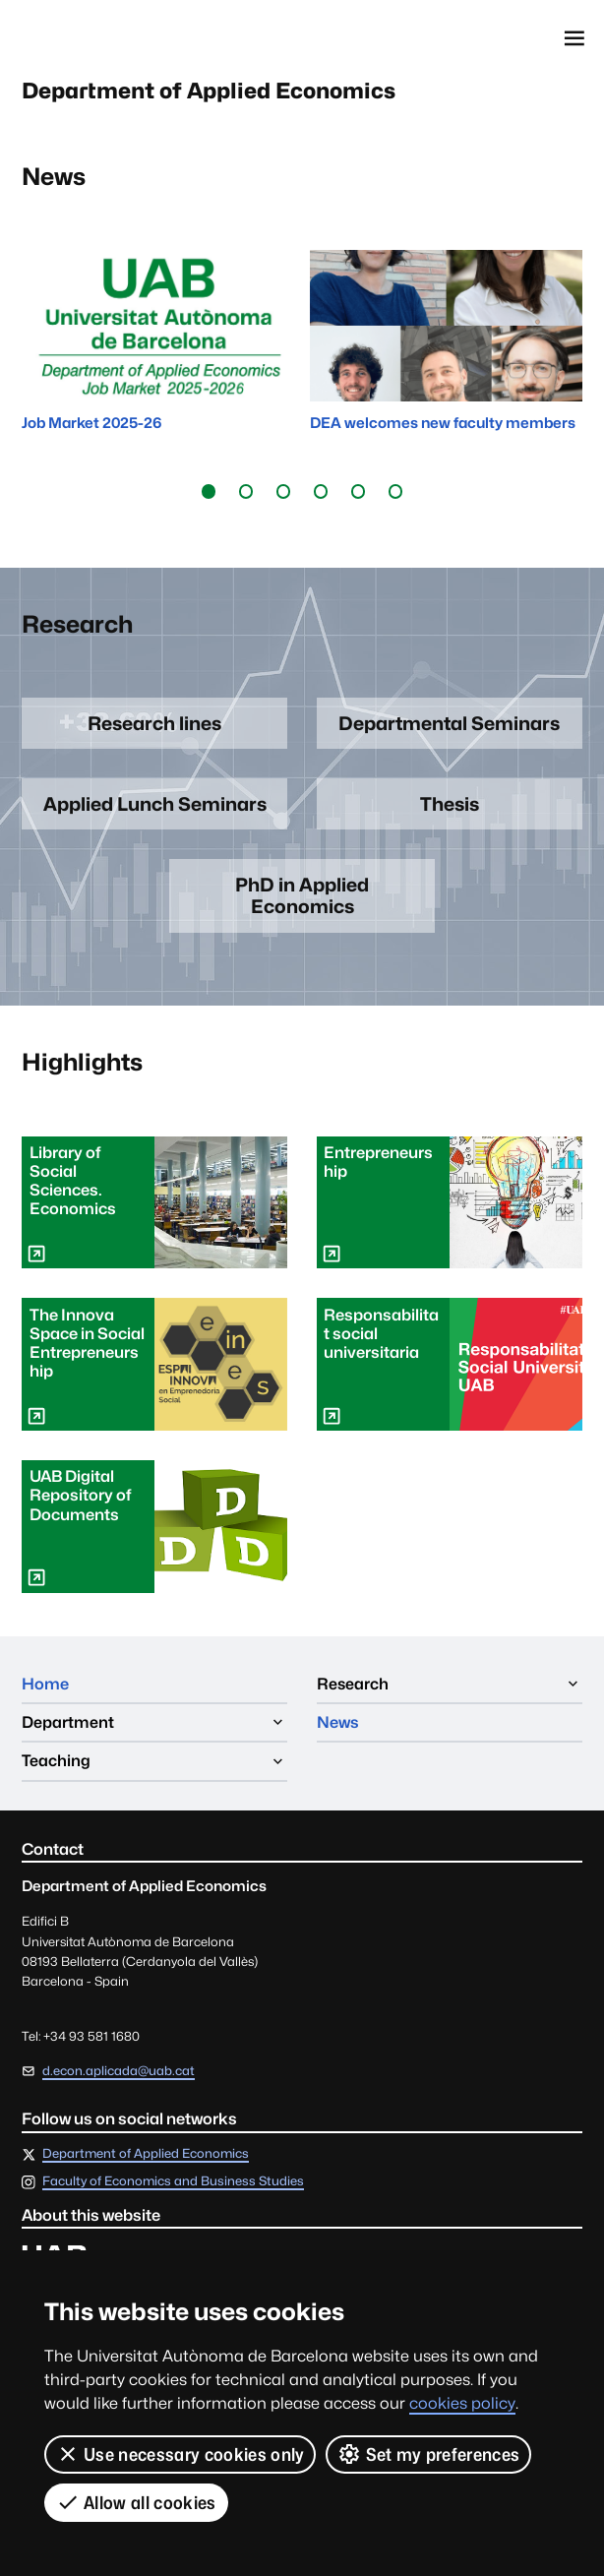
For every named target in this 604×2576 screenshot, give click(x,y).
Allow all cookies (136, 2502)
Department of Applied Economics (210, 91)
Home (45, 1684)
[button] (208, 492)
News (338, 1722)
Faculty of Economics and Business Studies (173, 2183)
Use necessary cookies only (180, 2454)
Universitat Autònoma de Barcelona (109, 38)
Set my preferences (428, 2454)
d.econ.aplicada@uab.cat (118, 2070)
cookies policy (462, 2403)
